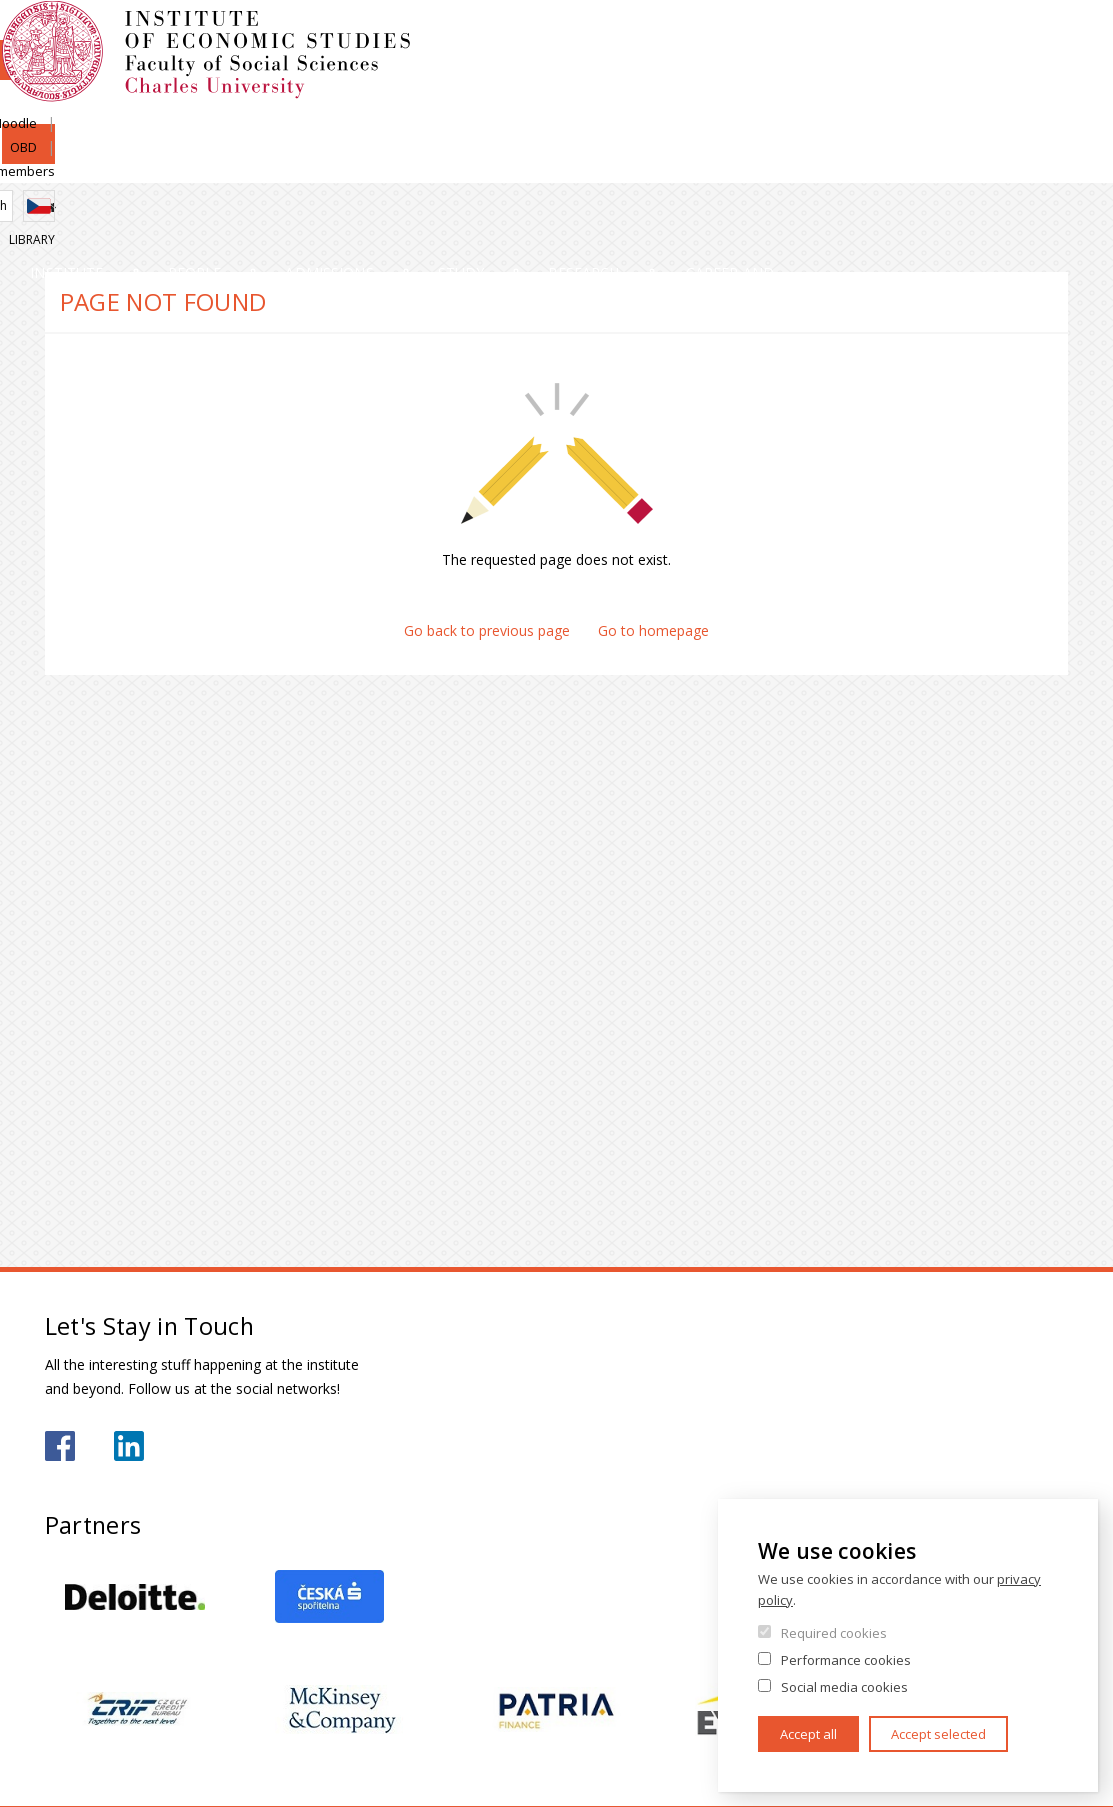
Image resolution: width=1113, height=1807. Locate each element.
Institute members (1013, 37)
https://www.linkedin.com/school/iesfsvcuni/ (129, 1446)
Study (581, 164)
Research (729, 164)
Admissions (423, 164)
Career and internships (947, 164)
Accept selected (938, 1734)
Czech (1052, 73)
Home (50, 207)
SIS (791, 37)
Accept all (808, 1734)
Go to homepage (653, 630)
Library (1045, 106)
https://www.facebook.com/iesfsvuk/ (60, 1446)
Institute (109, 164)
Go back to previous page (487, 630)
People (263, 164)
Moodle (852, 37)
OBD (916, 37)
